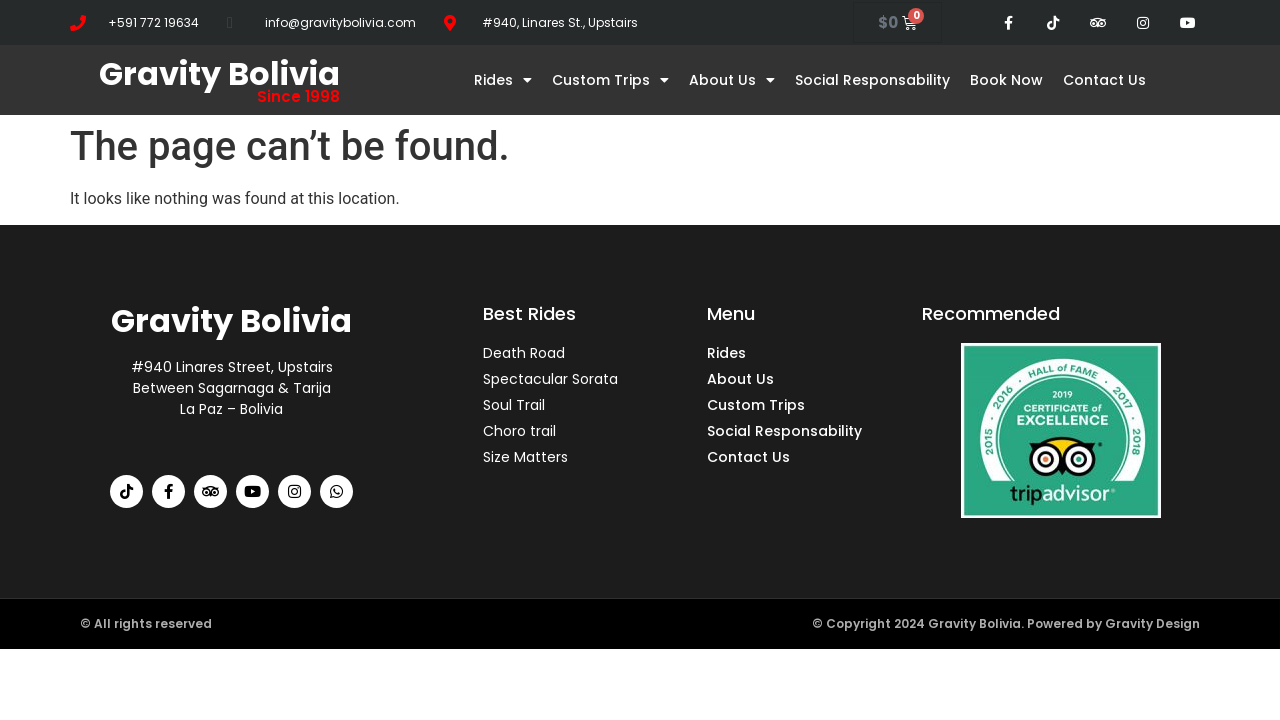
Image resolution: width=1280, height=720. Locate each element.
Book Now (1006, 80)
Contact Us (1104, 80)
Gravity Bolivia (219, 73)
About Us (732, 80)
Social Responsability (872, 80)
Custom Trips (610, 80)
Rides (503, 80)
